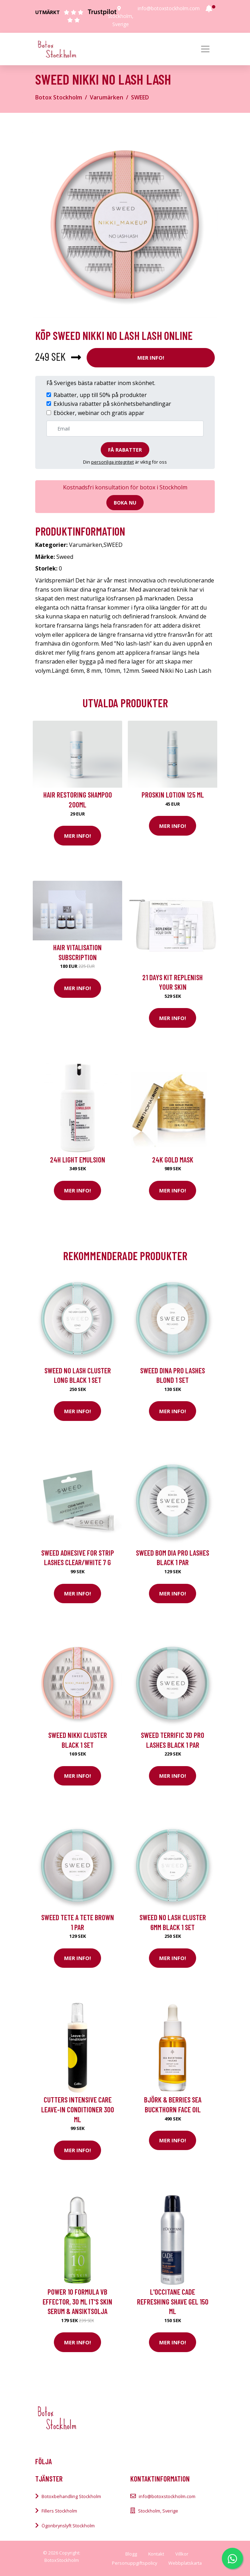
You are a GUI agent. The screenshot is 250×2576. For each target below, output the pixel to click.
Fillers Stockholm (59, 2511)
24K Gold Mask (172, 1159)
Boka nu (125, 502)
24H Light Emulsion (77, 1159)
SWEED (140, 97)
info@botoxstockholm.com (169, 8)
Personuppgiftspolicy (134, 2563)
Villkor (181, 2554)
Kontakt (156, 2554)
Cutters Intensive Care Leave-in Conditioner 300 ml (77, 2109)
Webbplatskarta (185, 2563)
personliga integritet (112, 462)
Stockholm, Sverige (158, 2511)
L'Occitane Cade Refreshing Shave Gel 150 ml (172, 2301)
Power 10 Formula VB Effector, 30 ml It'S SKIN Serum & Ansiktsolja (77, 2301)
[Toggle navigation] (205, 49)
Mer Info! (150, 357)
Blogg (131, 2554)
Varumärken (106, 97)
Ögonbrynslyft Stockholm (68, 2525)
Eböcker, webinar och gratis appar (99, 413)
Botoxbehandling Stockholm (71, 2496)
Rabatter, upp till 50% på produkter (100, 395)
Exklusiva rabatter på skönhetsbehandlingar (112, 404)
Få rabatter (125, 449)
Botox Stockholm (58, 97)
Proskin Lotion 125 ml (173, 794)
